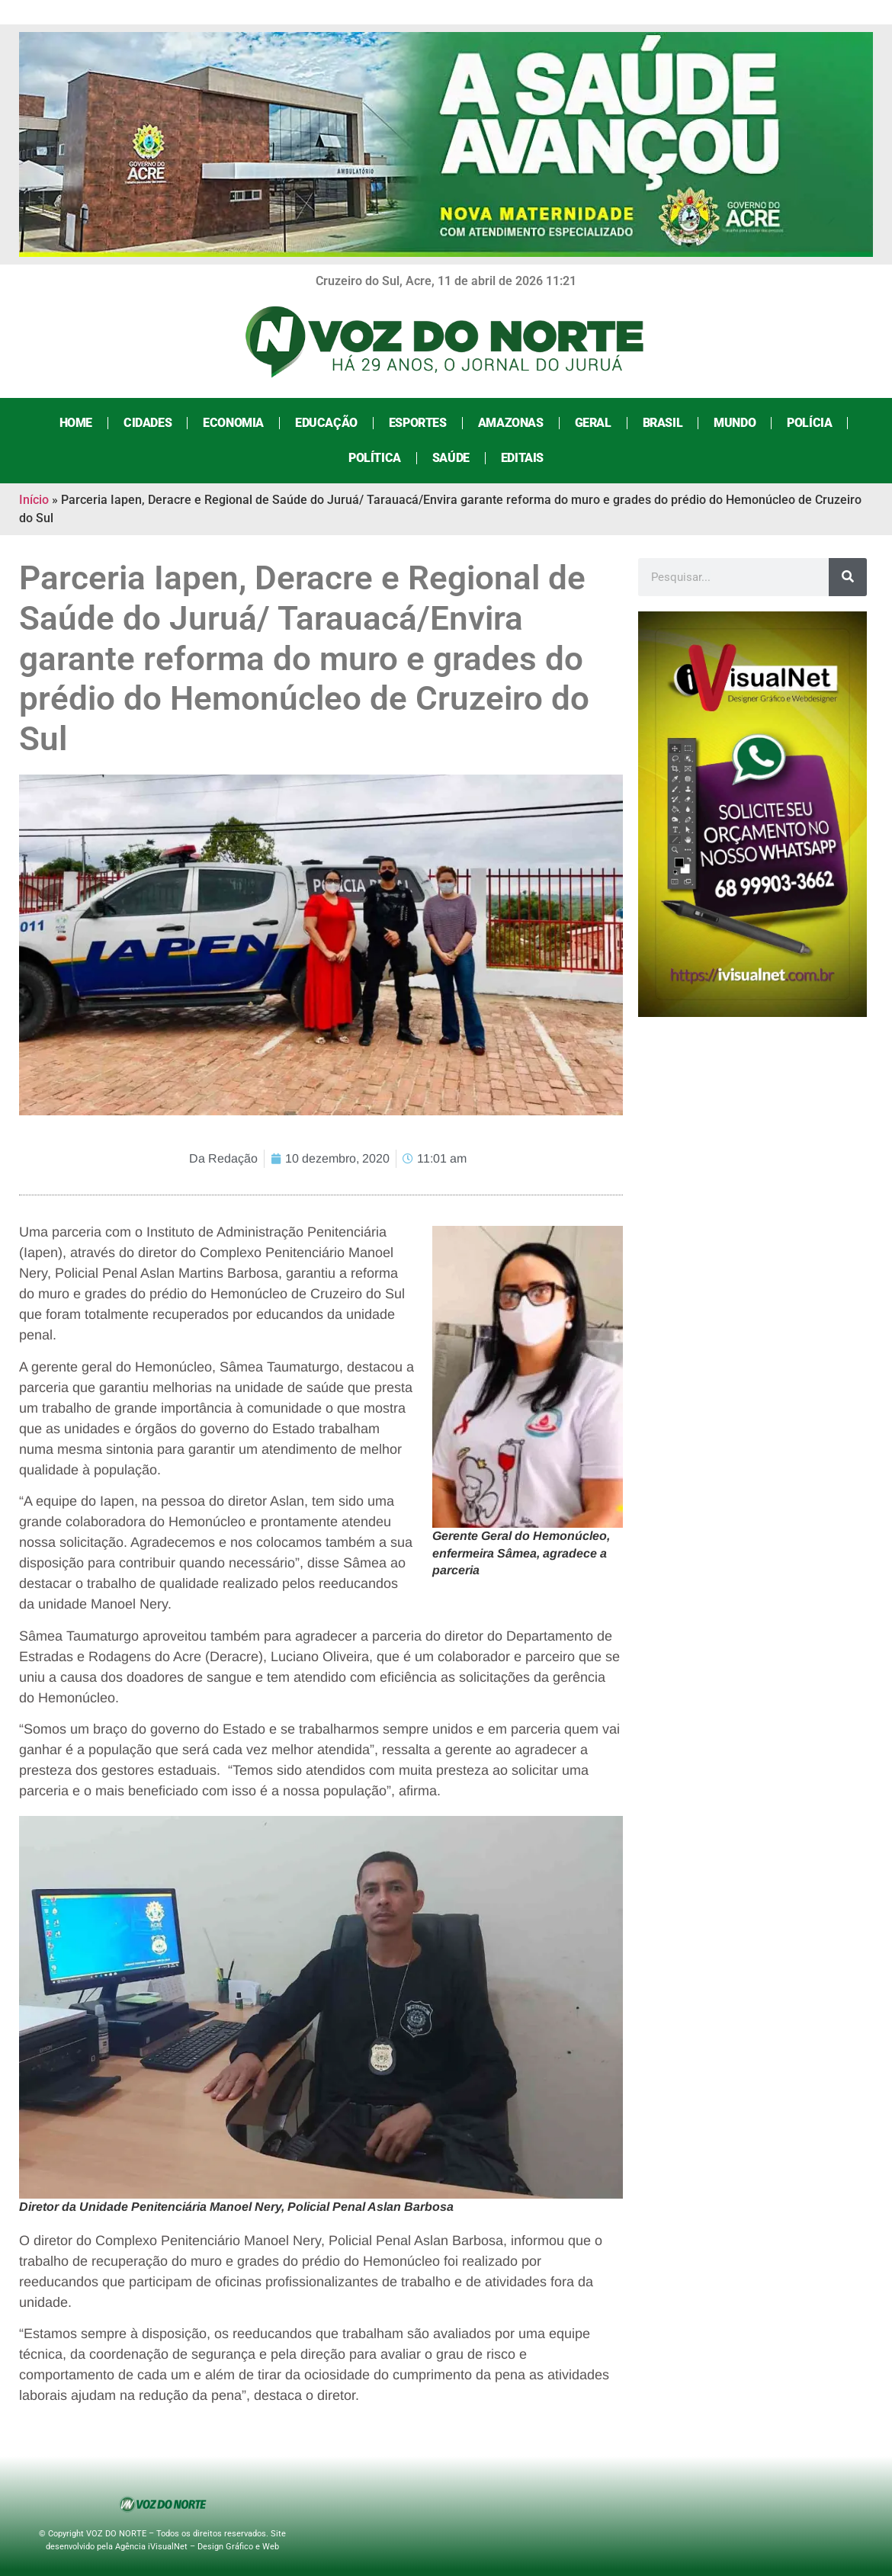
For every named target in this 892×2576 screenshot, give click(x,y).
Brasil (663, 422)
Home (75, 422)
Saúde (451, 458)
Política (374, 458)
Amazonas (511, 422)
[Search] (848, 577)
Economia (233, 422)
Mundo (735, 422)
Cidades (148, 422)
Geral (593, 422)
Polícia (809, 422)
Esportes (418, 422)
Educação (326, 422)
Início (34, 499)
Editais (522, 458)
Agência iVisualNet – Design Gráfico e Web (197, 2547)
